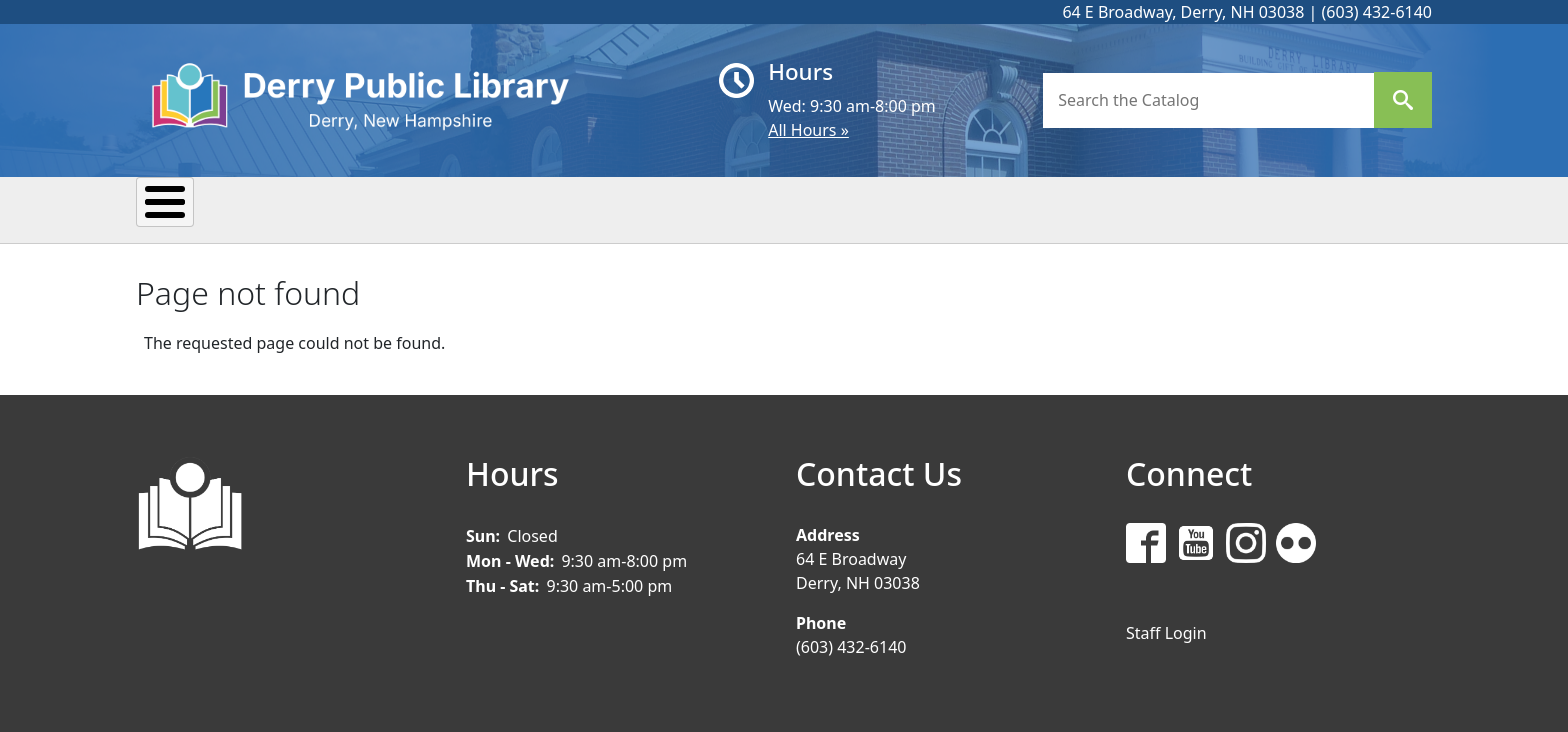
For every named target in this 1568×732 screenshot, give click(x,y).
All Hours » (808, 130)
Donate (959, 208)
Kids (737, 208)
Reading (479, 208)
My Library (214, 208)
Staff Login (1166, 630)
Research (618, 208)
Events (353, 208)
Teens (840, 208)
